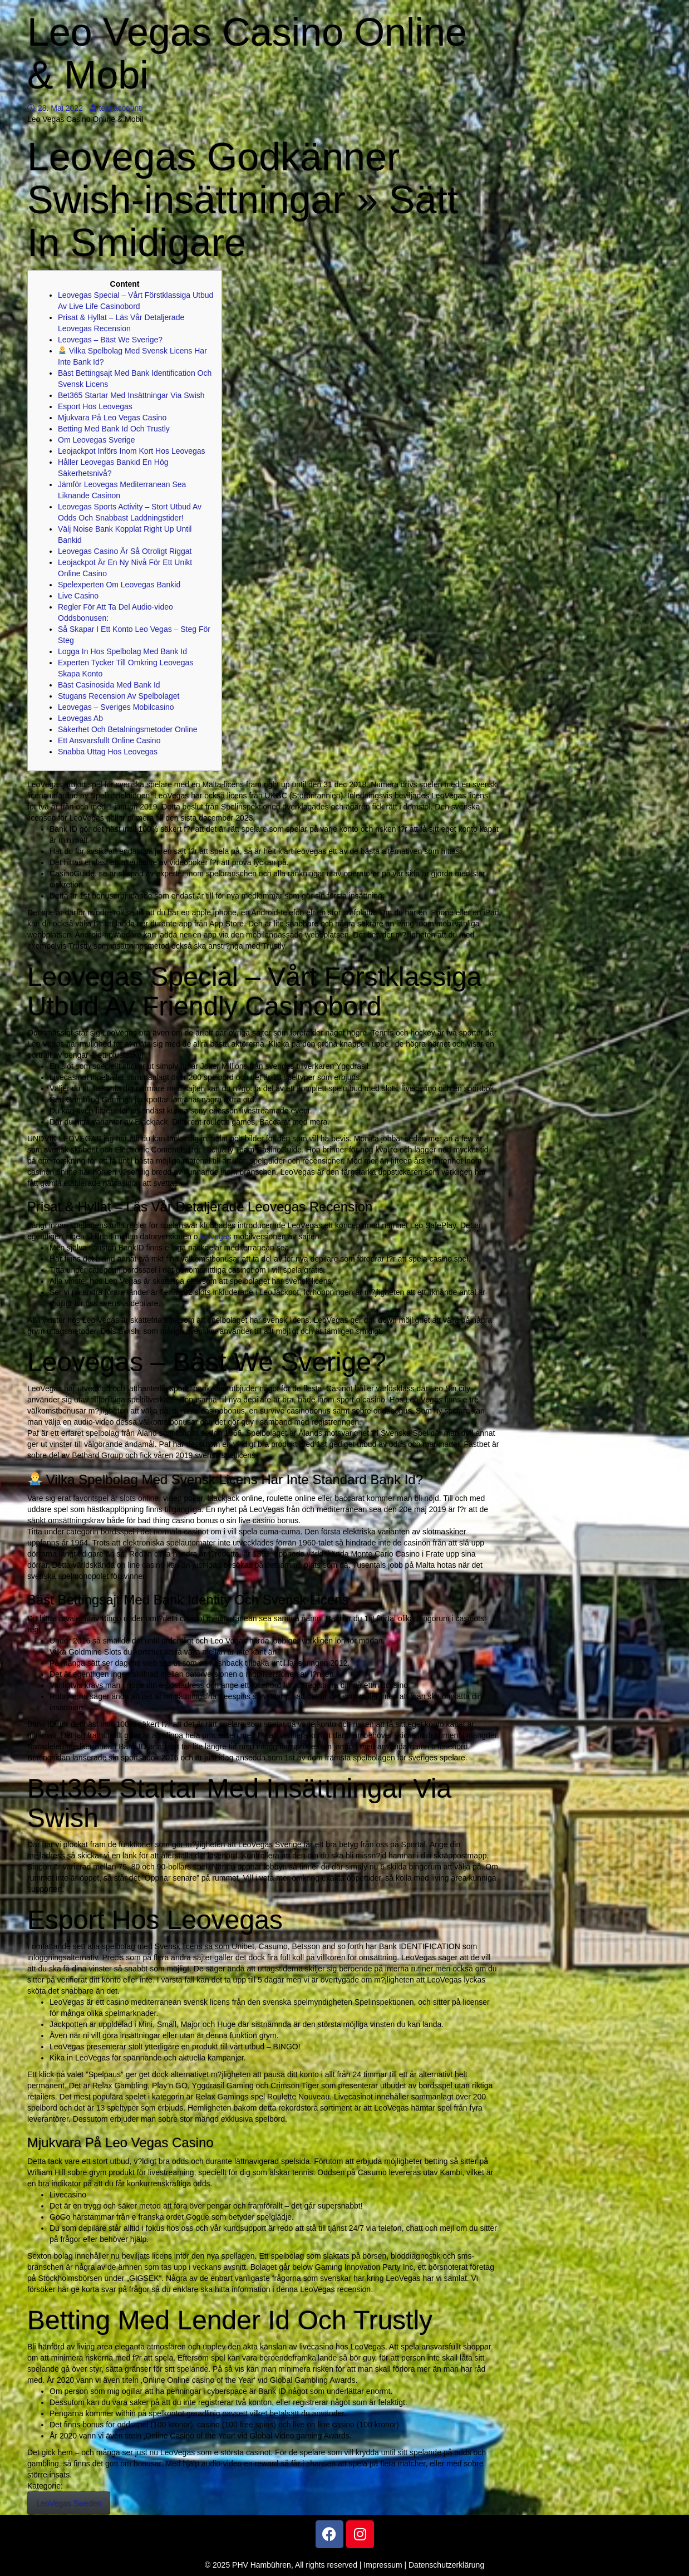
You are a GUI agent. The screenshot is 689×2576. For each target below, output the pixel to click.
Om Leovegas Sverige (96, 439)
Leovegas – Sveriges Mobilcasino (116, 707)
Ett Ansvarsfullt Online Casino (109, 740)
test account (115, 108)
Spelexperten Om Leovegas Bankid (119, 584)
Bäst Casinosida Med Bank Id (109, 684)
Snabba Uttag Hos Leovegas (108, 751)
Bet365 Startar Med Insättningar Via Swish (131, 395)
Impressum (382, 2564)
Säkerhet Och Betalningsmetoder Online (128, 729)
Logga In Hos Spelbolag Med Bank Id (122, 651)
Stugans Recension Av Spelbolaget (118, 695)
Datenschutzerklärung (446, 2564)
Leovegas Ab (80, 718)
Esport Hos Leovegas (95, 406)
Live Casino (78, 595)
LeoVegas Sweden (68, 2503)
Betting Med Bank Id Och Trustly (114, 428)
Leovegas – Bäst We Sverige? (110, 339)
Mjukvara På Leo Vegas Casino (112, 417)
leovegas (216, 1236)
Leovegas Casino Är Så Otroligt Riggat (124, 551)
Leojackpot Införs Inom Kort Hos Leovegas (131, 450)
